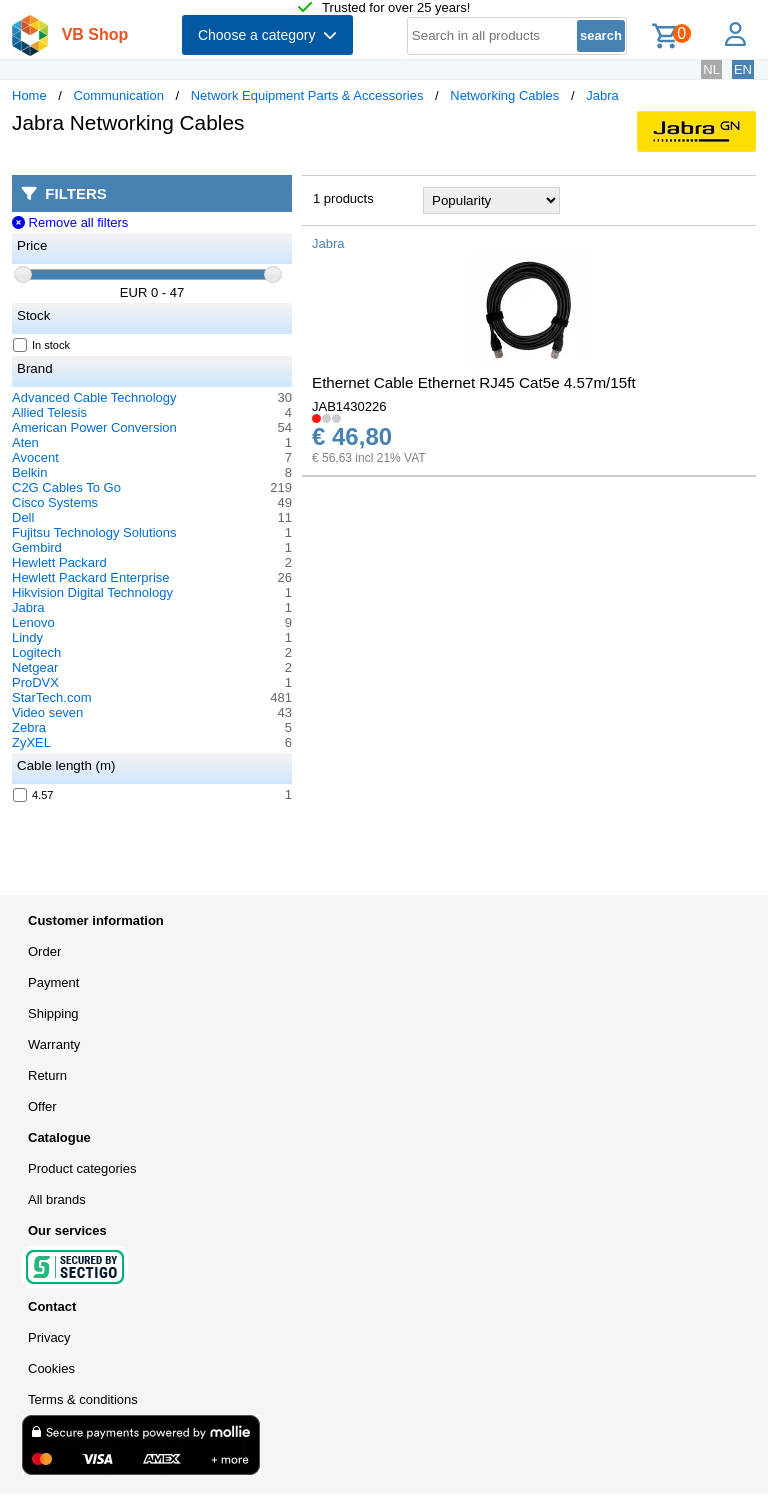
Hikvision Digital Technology (92, 592)
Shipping (53, 1013)
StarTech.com (51, 697)
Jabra (602, 95)
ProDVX (35, 682)
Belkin (29, 472)
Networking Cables (504, 95)
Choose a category (267, 35)
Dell (23, 517)
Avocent (35, 457)
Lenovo (33, 622)
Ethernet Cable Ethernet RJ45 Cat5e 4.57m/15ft (474, 382)
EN (743, 69)
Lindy (27, 637)
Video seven (47, 712)
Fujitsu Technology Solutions (94, 532)
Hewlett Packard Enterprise (91, 577)
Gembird (37, 547)
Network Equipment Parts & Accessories (307, 95)
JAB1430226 (349, 406)
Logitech (36, 652)
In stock (42, 345)
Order (44, 951)
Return (47, 1075)
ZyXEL (31, 742)
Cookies (51, 1368)
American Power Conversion (94, 427)
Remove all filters (70, 222)
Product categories (82, 1168)
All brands (57, 1199)
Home (29, 95)
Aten (25, 442)
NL (711, 69)
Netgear (35, 667)
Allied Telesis (49, 412)
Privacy (49, 1337)
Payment (53, 982)
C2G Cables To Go (66, 487)
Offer (42, 1106)
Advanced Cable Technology (94, 397)
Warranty (54, 1044)
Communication (119, 95)
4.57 (33, 795)
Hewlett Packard (59, 562)
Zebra (29, 727)
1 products (343, 198)
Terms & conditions (83, 1399)
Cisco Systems (55, 502)
